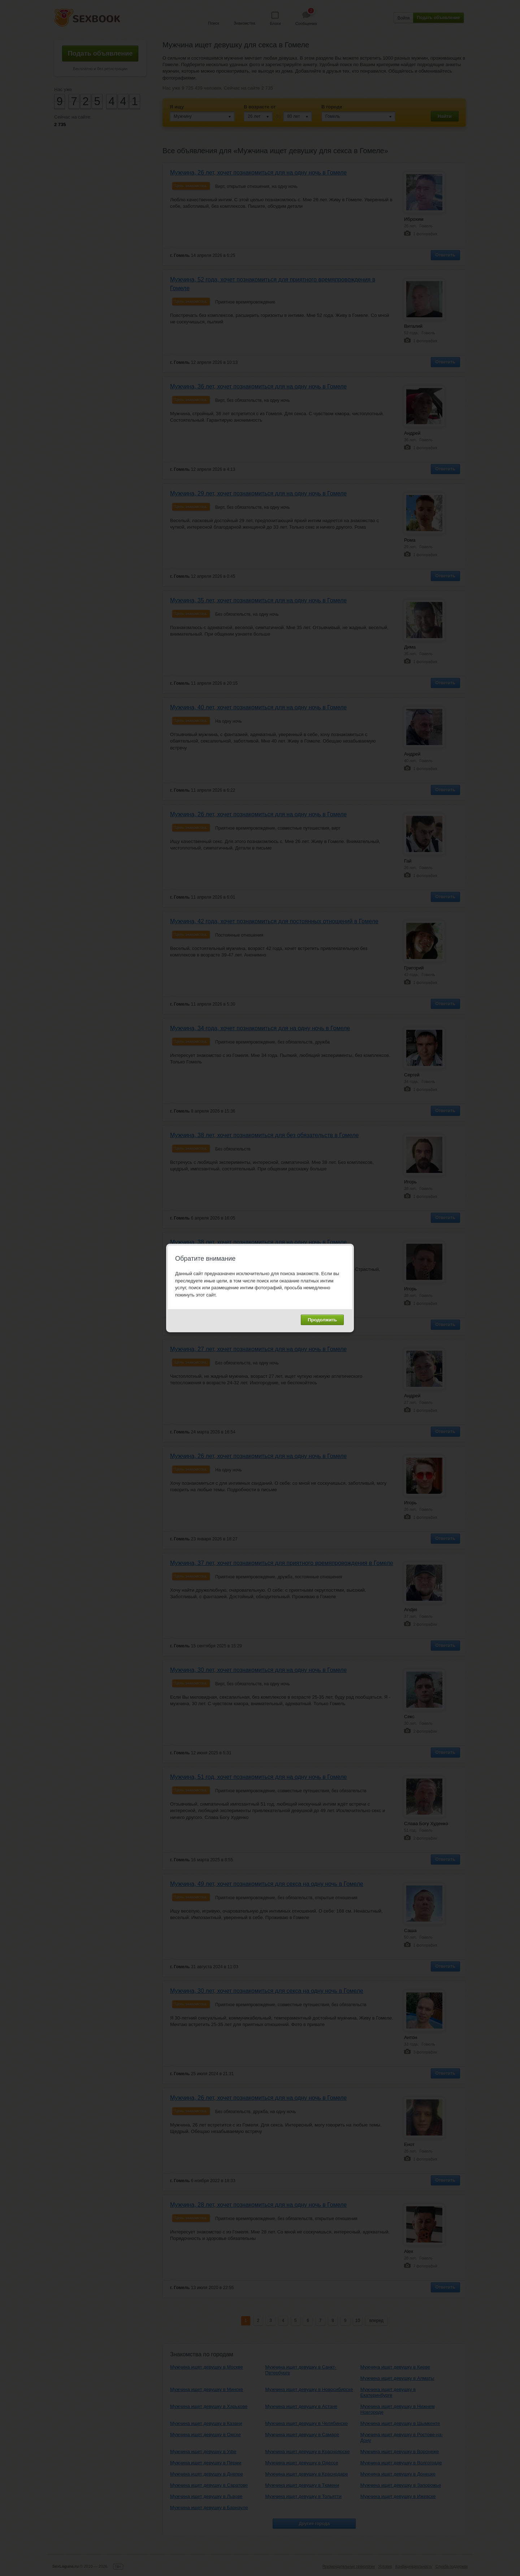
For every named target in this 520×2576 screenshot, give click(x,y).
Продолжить (322, 1320)
